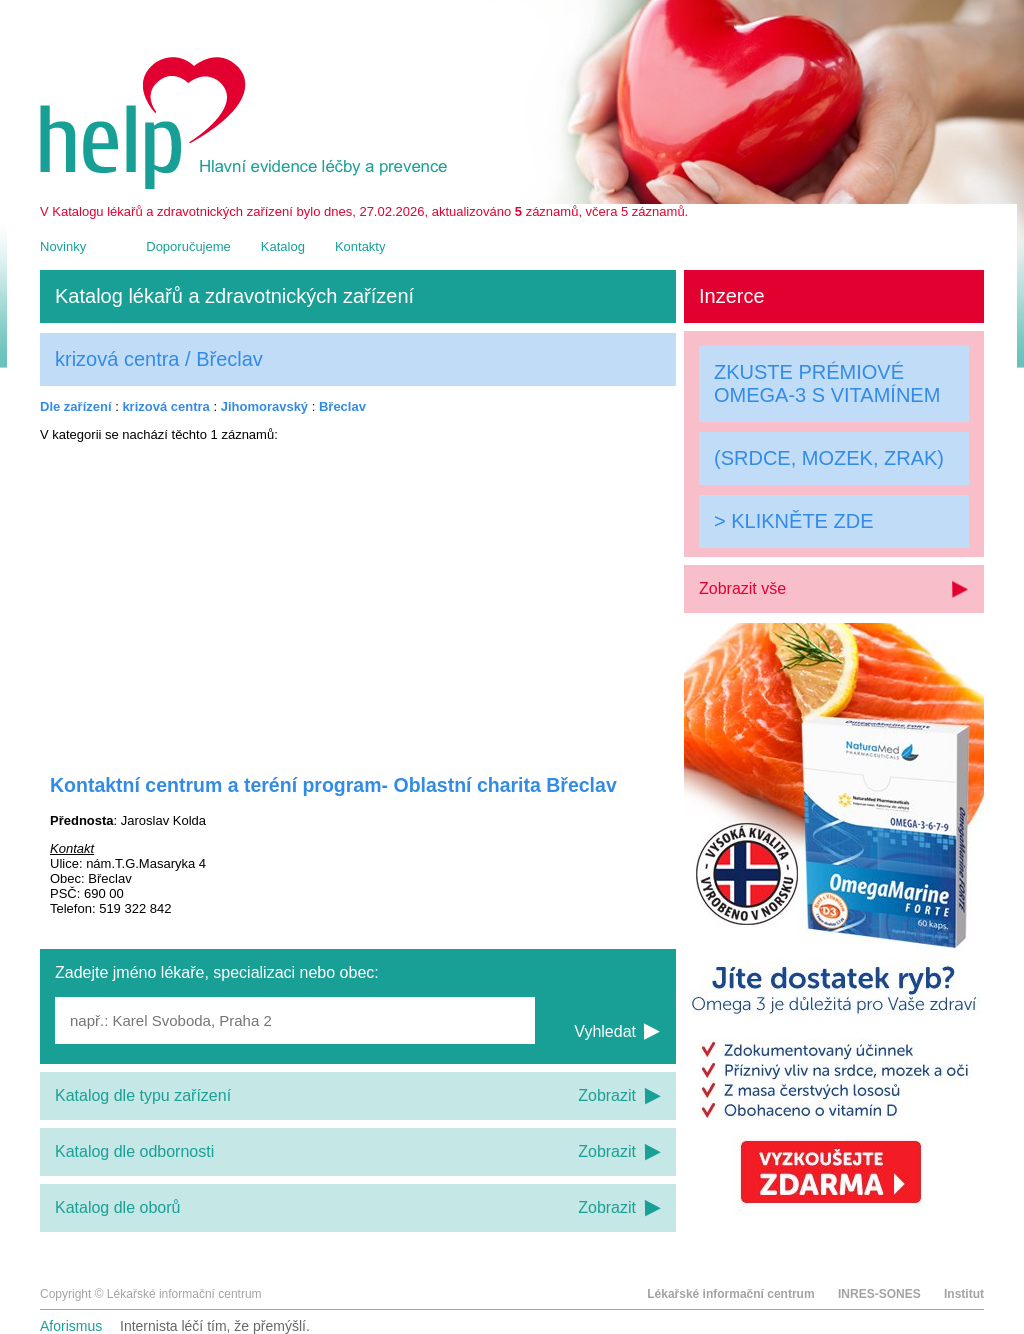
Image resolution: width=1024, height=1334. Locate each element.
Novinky (63, 246)
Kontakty (360, 246)
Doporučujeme (188, 246)
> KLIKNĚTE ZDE (794, 521)
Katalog (283, 246)
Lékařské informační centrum (730, 1294)
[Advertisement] (358, 595)
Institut (964, 1294)
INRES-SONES (879, 1294)
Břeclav (342, 406)
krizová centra (165, 406)
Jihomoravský (264, 406)
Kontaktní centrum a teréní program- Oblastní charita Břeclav (333, 785)
